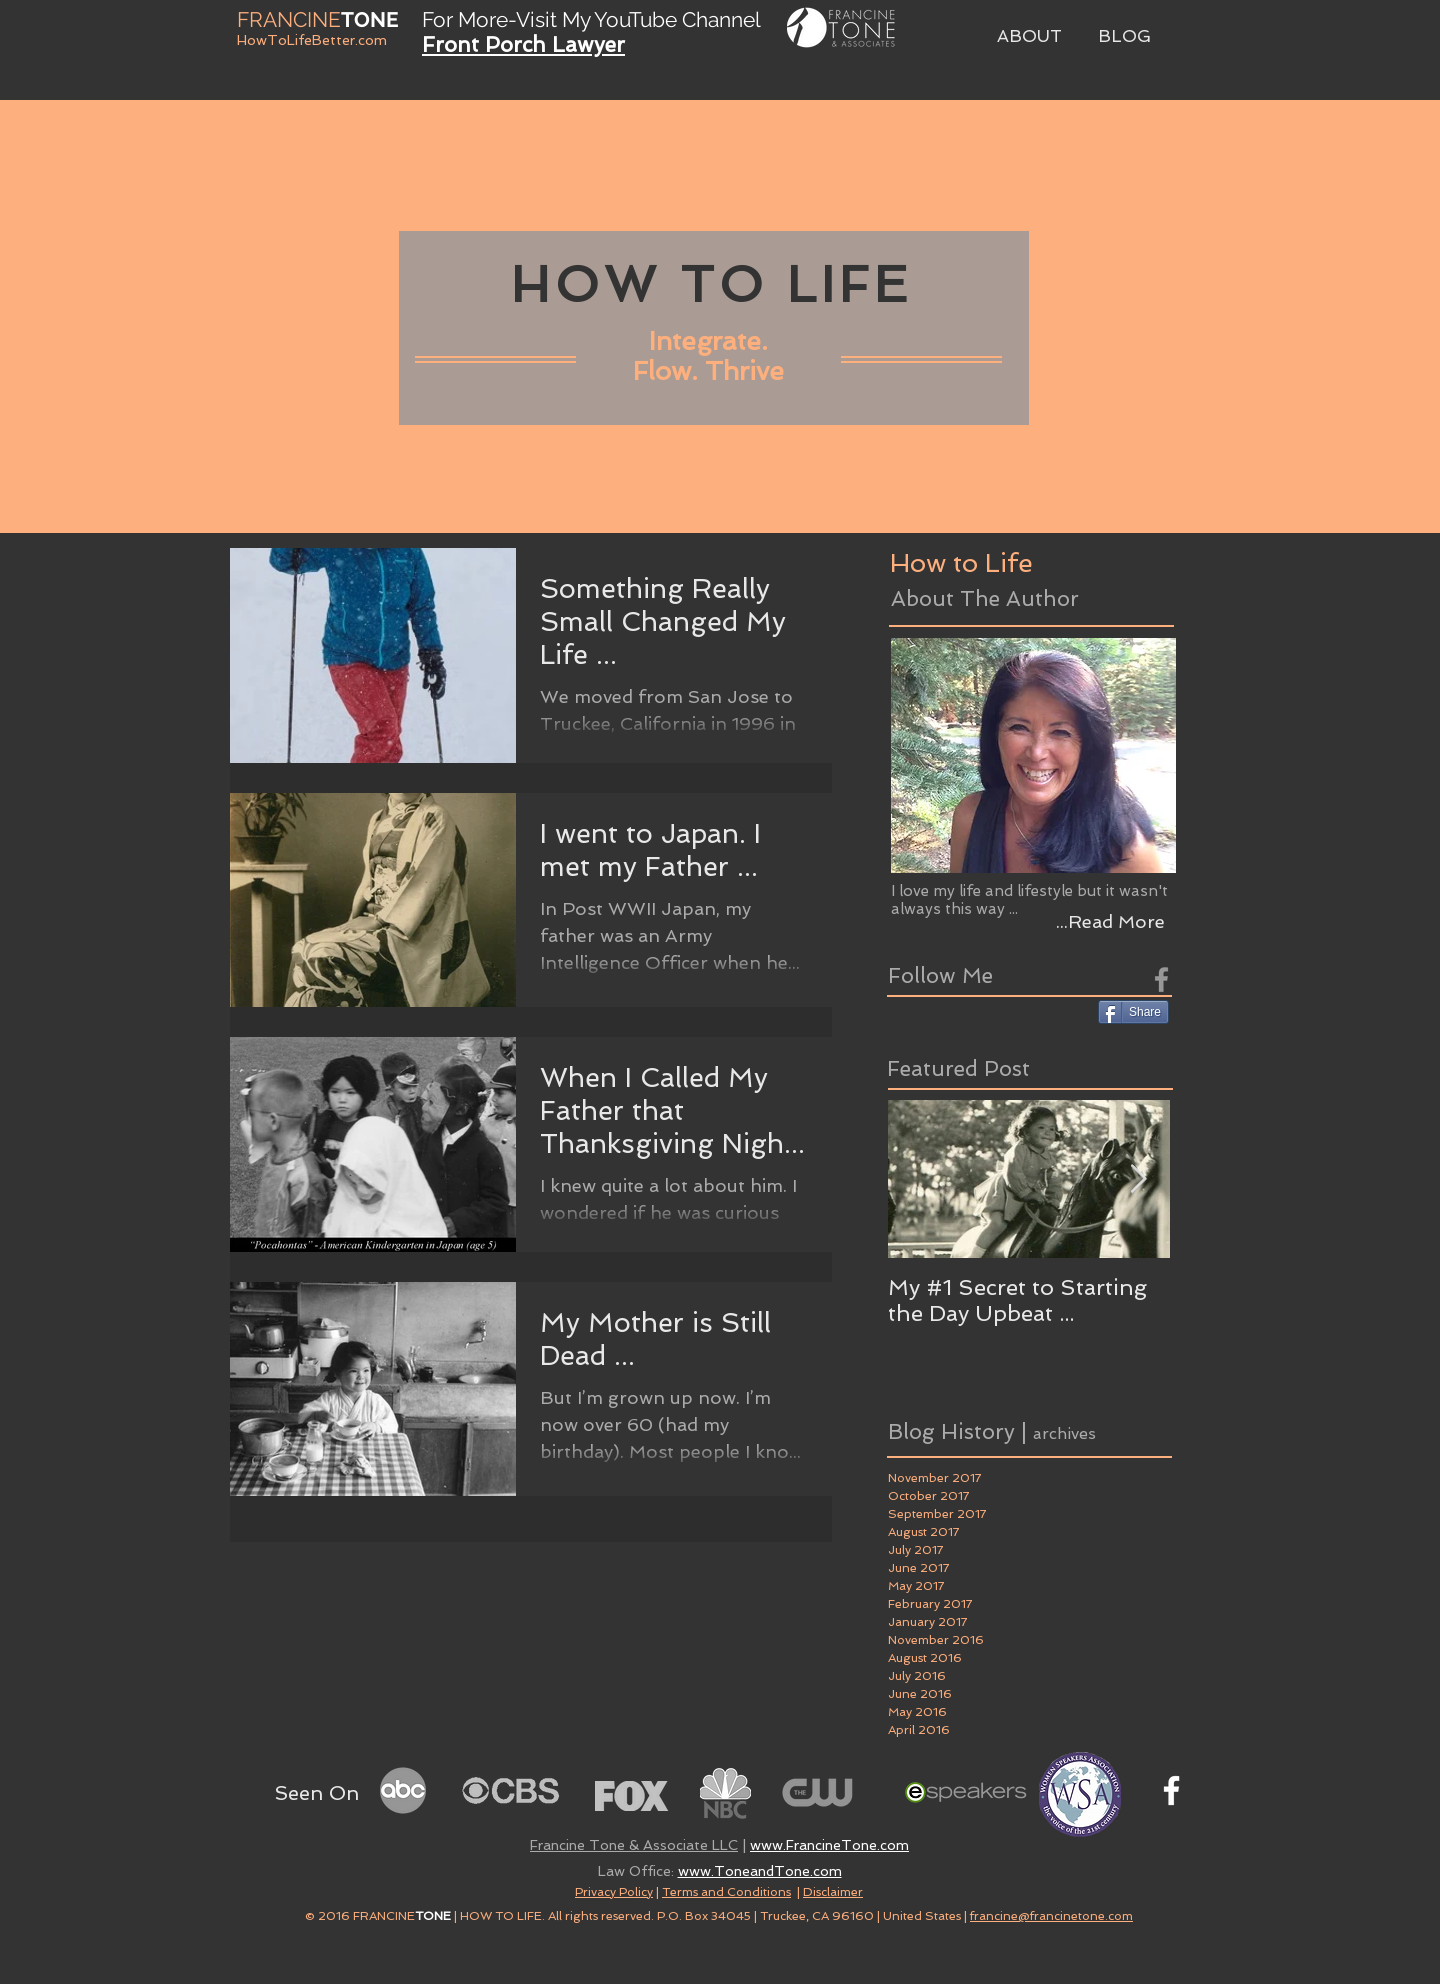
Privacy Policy (614, 1892)
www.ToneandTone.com (760, 1871)
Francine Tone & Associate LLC (634, 1845)
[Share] (1133, 1012)
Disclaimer (833, 1892)
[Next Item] (1138, 1179)
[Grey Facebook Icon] (1161, 979)
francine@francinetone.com (1051, 1916)
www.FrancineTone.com (829, 1845)
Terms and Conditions (726, 1892)
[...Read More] (1110, 922)
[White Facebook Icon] (1171, 1790)
